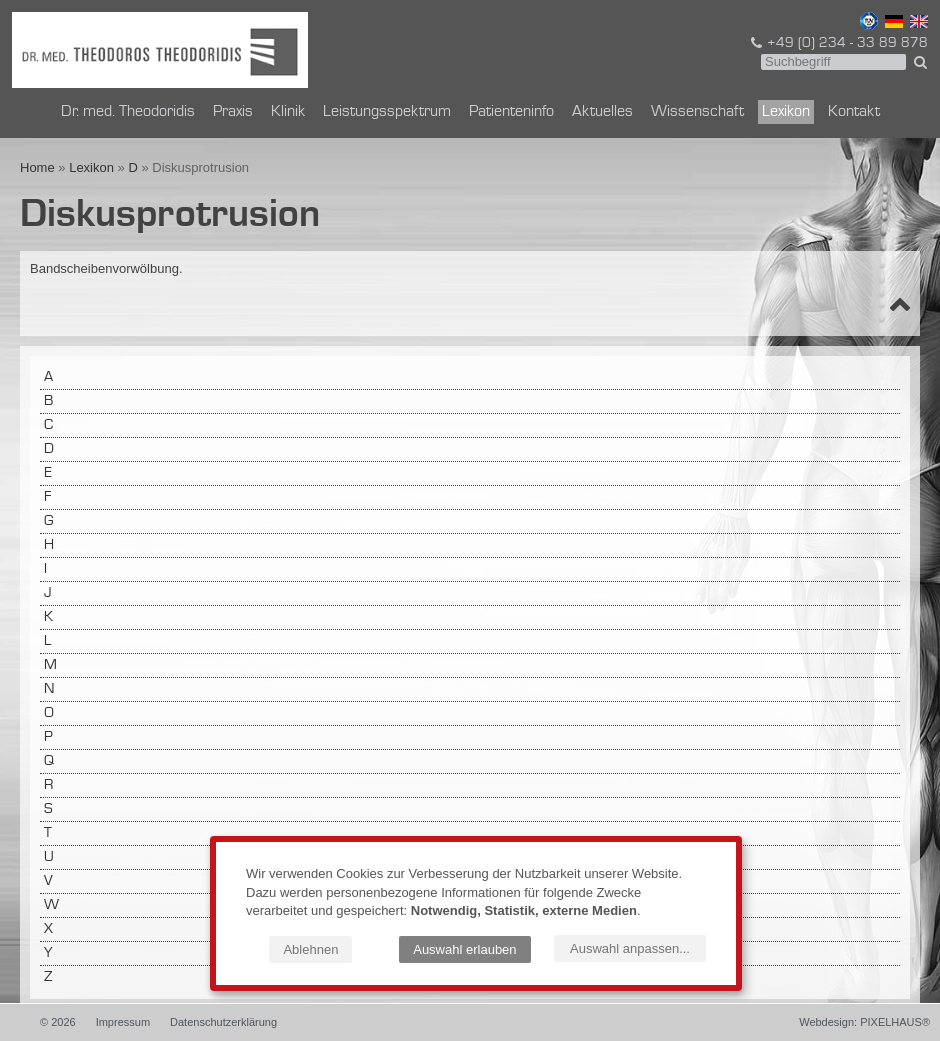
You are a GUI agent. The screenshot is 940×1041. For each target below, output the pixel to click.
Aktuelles (602, 112)
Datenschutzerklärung (223, 1022)
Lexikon (786, 112)
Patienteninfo (511, 112)
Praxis (233, 112)
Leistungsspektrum (387, 112)
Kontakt (854, 112)
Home (37, 167)
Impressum (123, 1022)
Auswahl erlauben (464, 949)
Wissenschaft (697, 112)
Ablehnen (310, 949)
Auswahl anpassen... (630, 948)
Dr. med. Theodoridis (128, 112)
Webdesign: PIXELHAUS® (864, 1022)
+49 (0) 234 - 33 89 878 (838, 43)
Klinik (288, 112)
